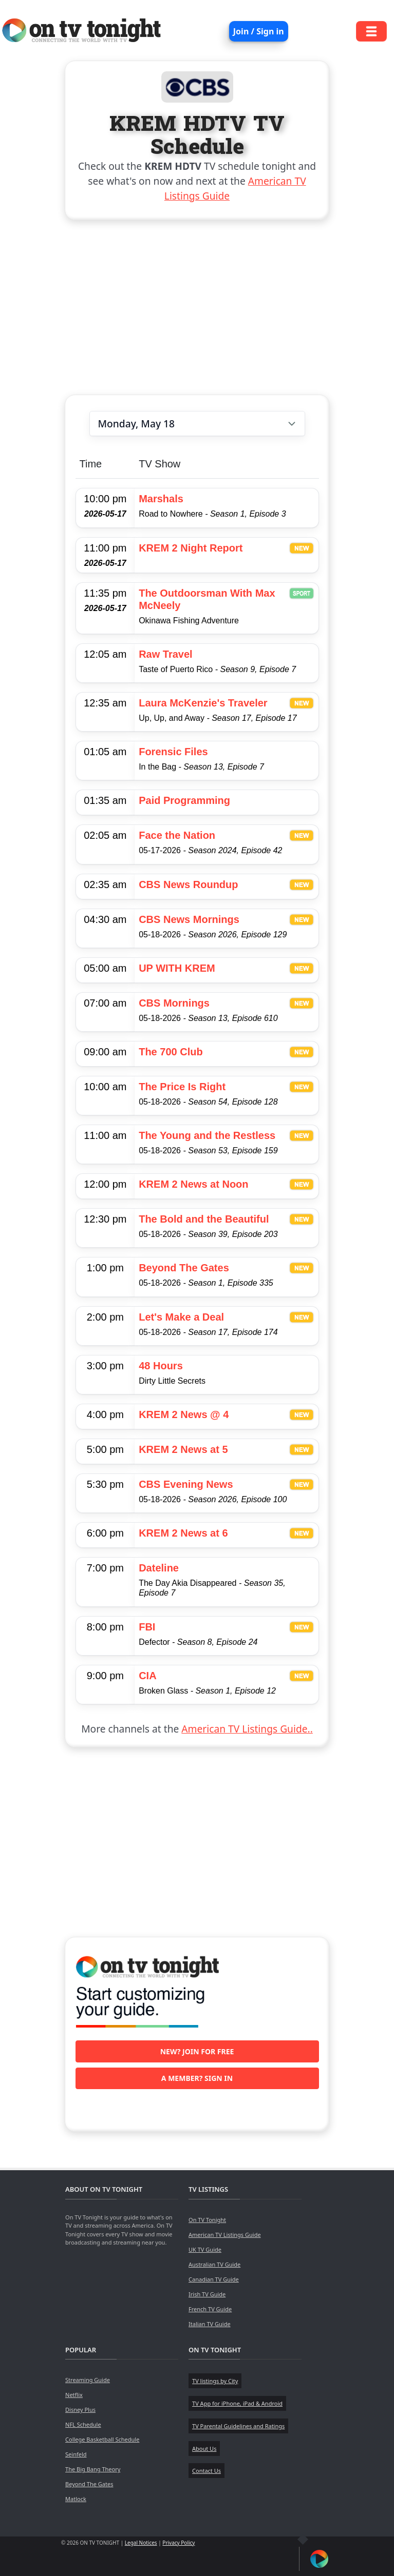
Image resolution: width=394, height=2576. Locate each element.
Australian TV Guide (214, 2264)
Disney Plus (80, 2409)
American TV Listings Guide (225, 2234)
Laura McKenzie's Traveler (203, 703)
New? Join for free (197, 2051)
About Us (204, 2448)
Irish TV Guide (207, 2294)
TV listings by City (215, 2381)
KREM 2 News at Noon (193, 1184)
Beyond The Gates (184, 1267)
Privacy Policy (178, 2542)
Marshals (161, 498)
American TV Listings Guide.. (246, 1729)
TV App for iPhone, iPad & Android (237, 2403)
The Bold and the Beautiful (204, 1219)
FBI (147, 1627)
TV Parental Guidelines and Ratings (238, 2426)
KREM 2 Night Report (190, 548)
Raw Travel (166, 654)
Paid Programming (184, 800)
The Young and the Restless (207, 1135)
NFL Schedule (83, 2424)
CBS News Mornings (189, 919)
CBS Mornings (174, 1003)
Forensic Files (173, 751)
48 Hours (161, 1365)
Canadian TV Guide (214, 2279)
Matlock (75, 2499)
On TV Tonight (207, 2220)
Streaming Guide (87, 2380)
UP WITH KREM (177, 968)
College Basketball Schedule (102, 2439)
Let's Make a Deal (181, 1317)
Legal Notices (141, 2542)
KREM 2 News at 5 (183, 1449)
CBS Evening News (186, 1484)
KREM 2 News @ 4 (184, 1414)
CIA (147, 1675)
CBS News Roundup (188, 884)
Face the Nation (177, 835)
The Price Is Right (182, 1086)
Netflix (74, 2394)
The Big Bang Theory (92, 2469)
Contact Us (206, 2470)
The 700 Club (170, 1051)
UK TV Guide (205, 2249)
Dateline (159, 1568)
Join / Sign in (258, 31)
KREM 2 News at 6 (183, 1533)
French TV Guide (210, 2309)
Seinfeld (75, 2454)
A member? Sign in (197, 2078)
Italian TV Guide (210, 2324)
